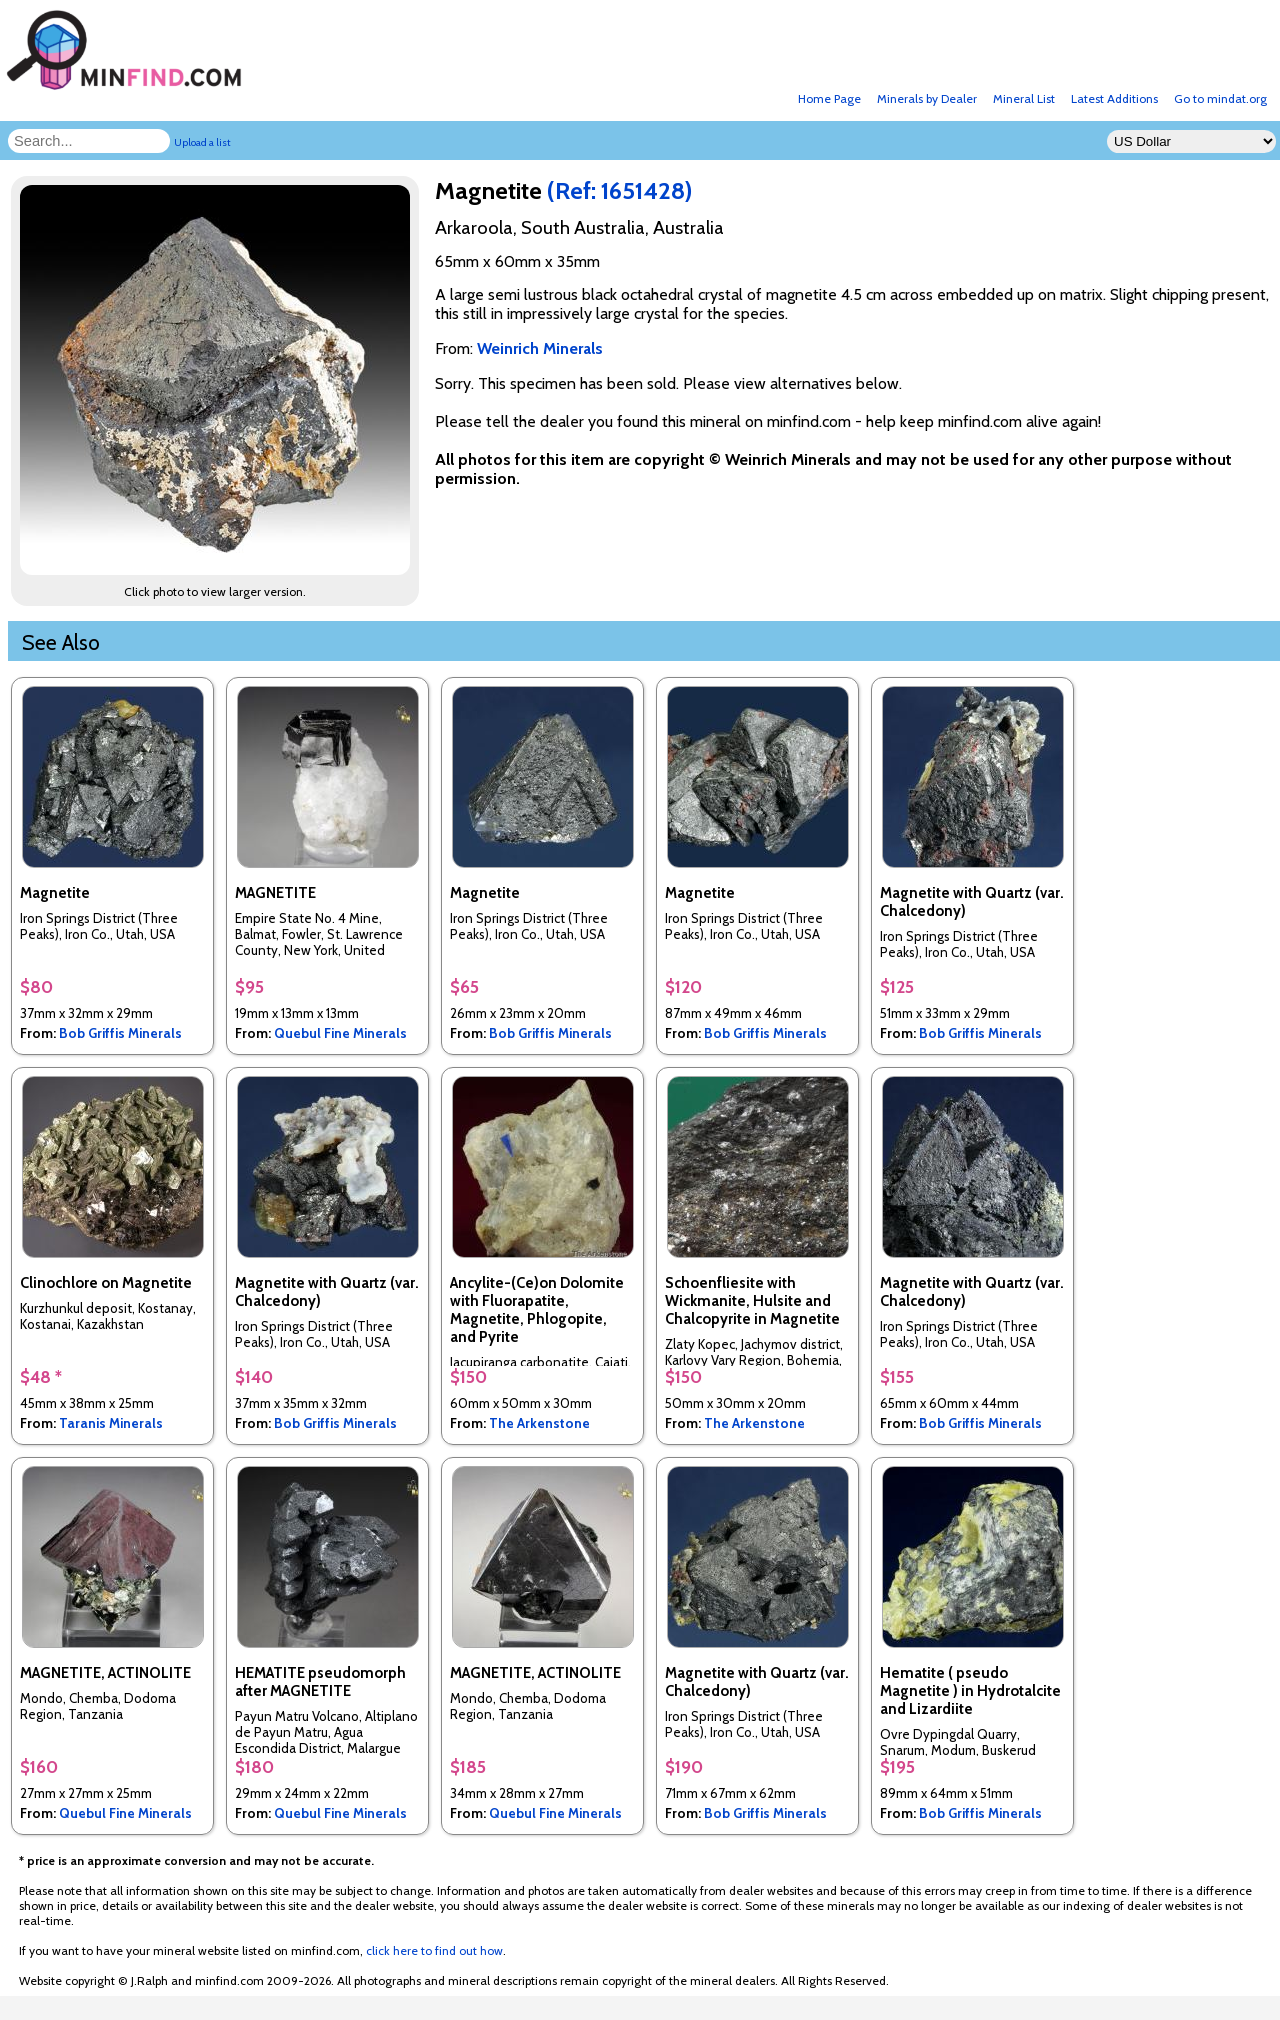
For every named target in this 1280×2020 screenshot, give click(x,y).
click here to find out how (434, 1950)
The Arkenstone (539, 1423)
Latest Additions (1114, 98)
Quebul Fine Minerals (340, 1033)
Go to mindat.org (1220, 98)
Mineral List (1024, 98)
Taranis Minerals (111, 1423)
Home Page (829, 98)
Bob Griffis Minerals (120, 1033)
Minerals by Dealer (927, 98)
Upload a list (202, 142)
